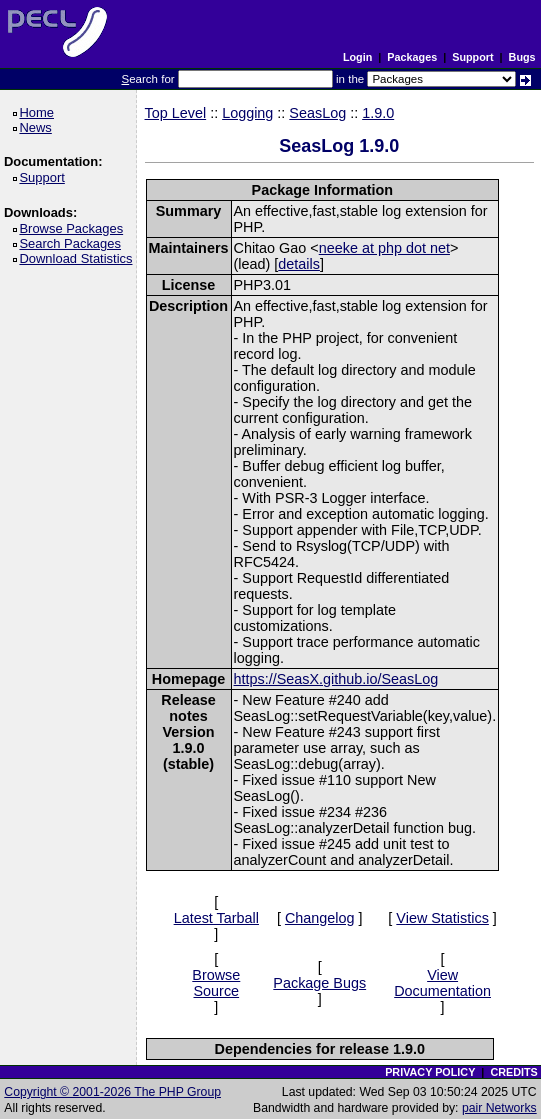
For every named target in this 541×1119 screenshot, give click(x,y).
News (38, 127)
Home (39, 112)
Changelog (320, 918)
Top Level (176, 113)
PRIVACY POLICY (430, 1072)
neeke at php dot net (384, 248)
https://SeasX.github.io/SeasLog (336, 679)
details (299, 264)
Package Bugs (319, 983)
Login (357, 57)
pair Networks (499, 1108)
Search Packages (73, 243)
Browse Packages (74, 228)
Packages (412, 57)
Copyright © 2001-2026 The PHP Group (112, 1092)
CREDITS (513, 1072)
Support (472, 57)
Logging (247, 113)
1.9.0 (378, 113)
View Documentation (442, 983)
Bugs (522, 57)
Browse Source (216, 983)
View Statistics (442, 918)
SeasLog (317, 113)
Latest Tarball (216, 918)
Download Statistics (79, 258)
